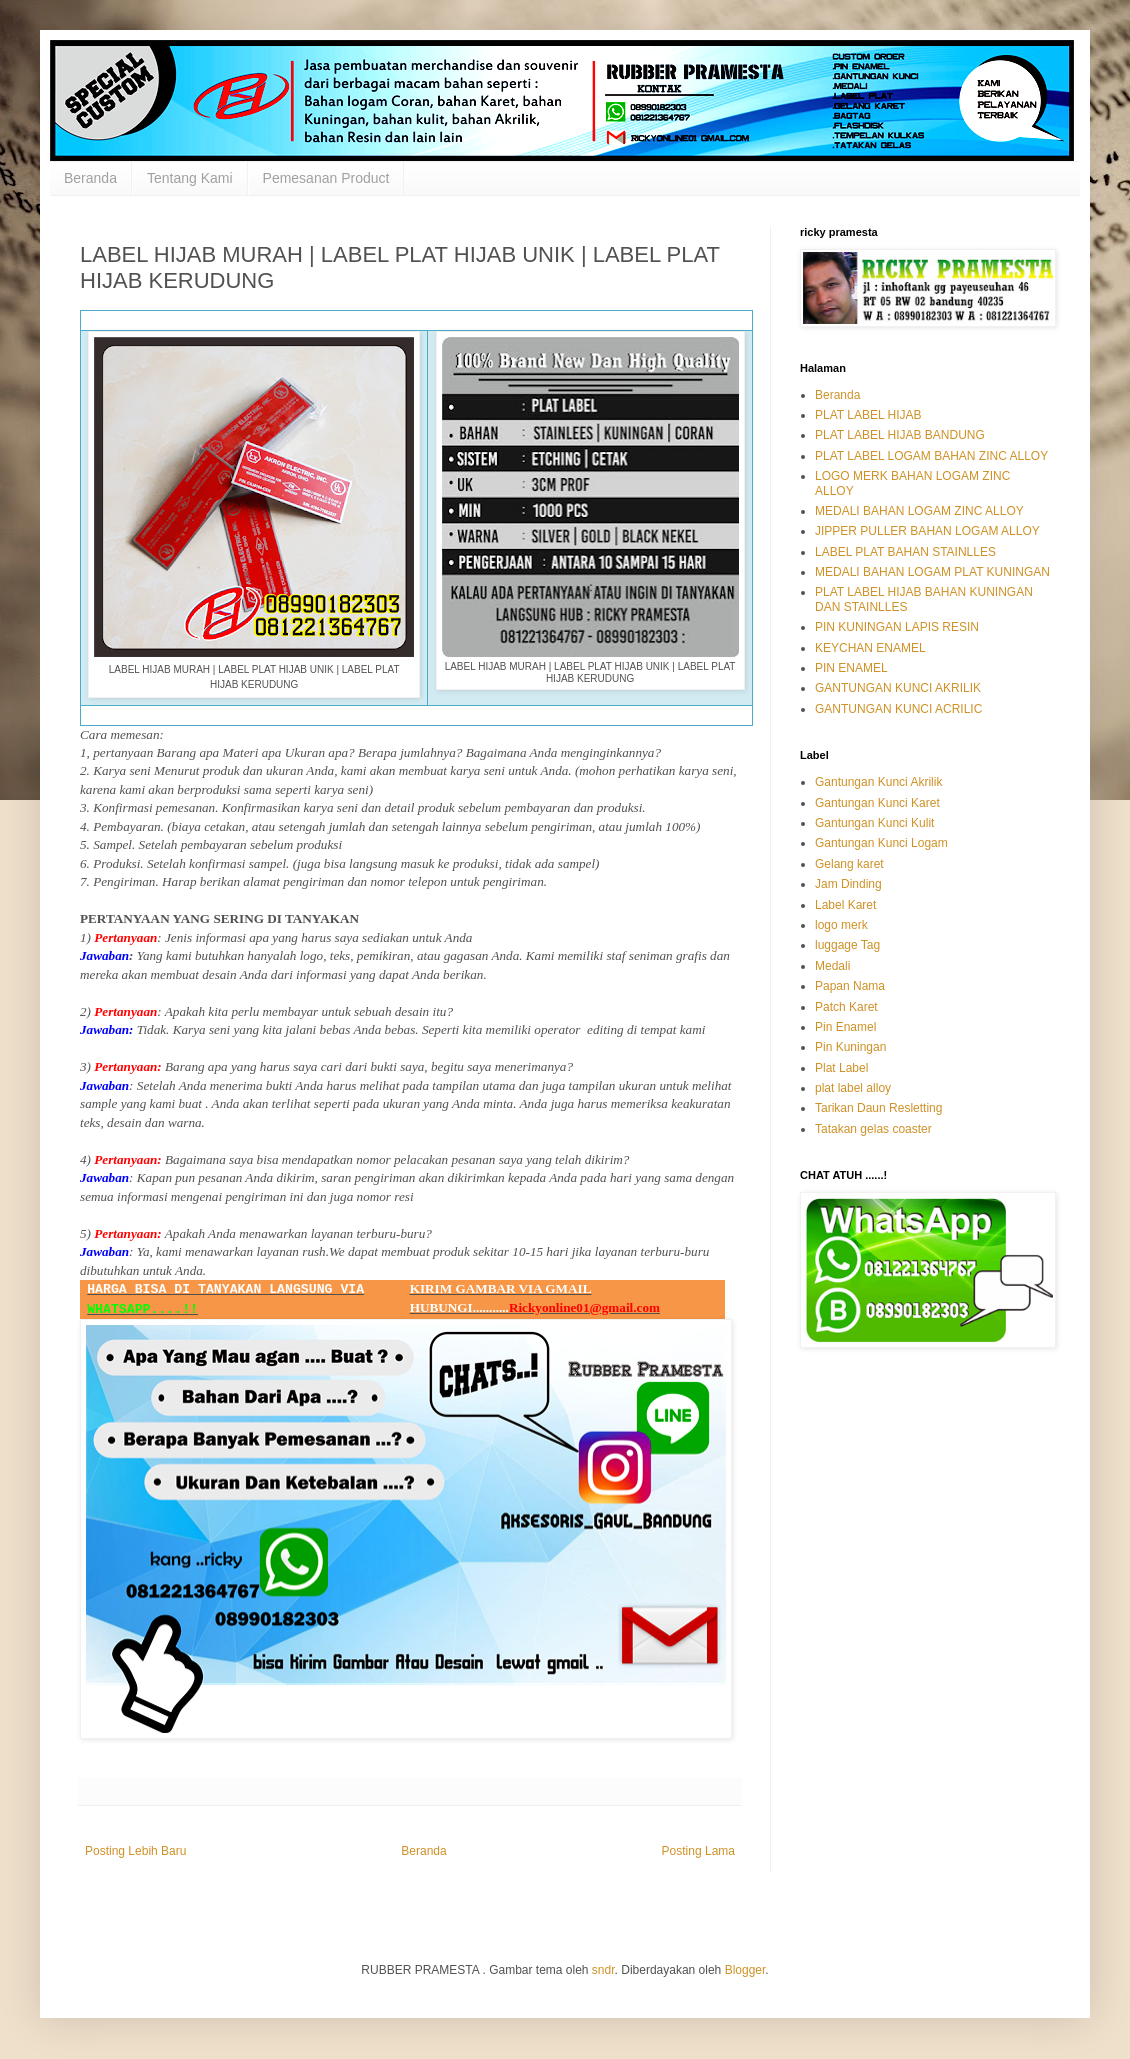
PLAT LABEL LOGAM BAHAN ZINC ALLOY (931, 456)
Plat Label (841, 1068)
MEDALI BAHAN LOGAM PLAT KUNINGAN (932, 572)
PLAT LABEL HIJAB (868, 415)
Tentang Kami (190, 178)
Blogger (745, 1970)
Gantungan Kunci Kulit (874, 823)
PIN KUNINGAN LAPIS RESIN (897, 627)
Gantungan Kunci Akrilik (878, 782)
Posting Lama (698, 1851)
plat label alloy (853, 1088)
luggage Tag (847, 945)
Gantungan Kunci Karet (877, 803)
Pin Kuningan (850, 1047)
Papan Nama (850, 986)
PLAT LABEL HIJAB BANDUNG (900, 435)
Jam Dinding (848, 884)
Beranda (90, 178)
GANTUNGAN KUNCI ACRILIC (898, 709)
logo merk (841, 925)
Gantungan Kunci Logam (881, 843)
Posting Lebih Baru (135, 1851)
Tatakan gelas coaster (873, 1129)
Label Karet (845, 905)
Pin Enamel (845, 1027)
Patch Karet (846, 1007)
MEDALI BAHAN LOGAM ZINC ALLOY (919, 511)
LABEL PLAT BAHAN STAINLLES (905, 552)
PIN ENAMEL (851, 668)
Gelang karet (849, 864)
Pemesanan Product (326, 178)
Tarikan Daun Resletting (878, 1108)
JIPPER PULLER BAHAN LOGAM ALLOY (927, 531)
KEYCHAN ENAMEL (870, 648)
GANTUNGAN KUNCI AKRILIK (898, 688)
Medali (832, 966)
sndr (603, 1970)
